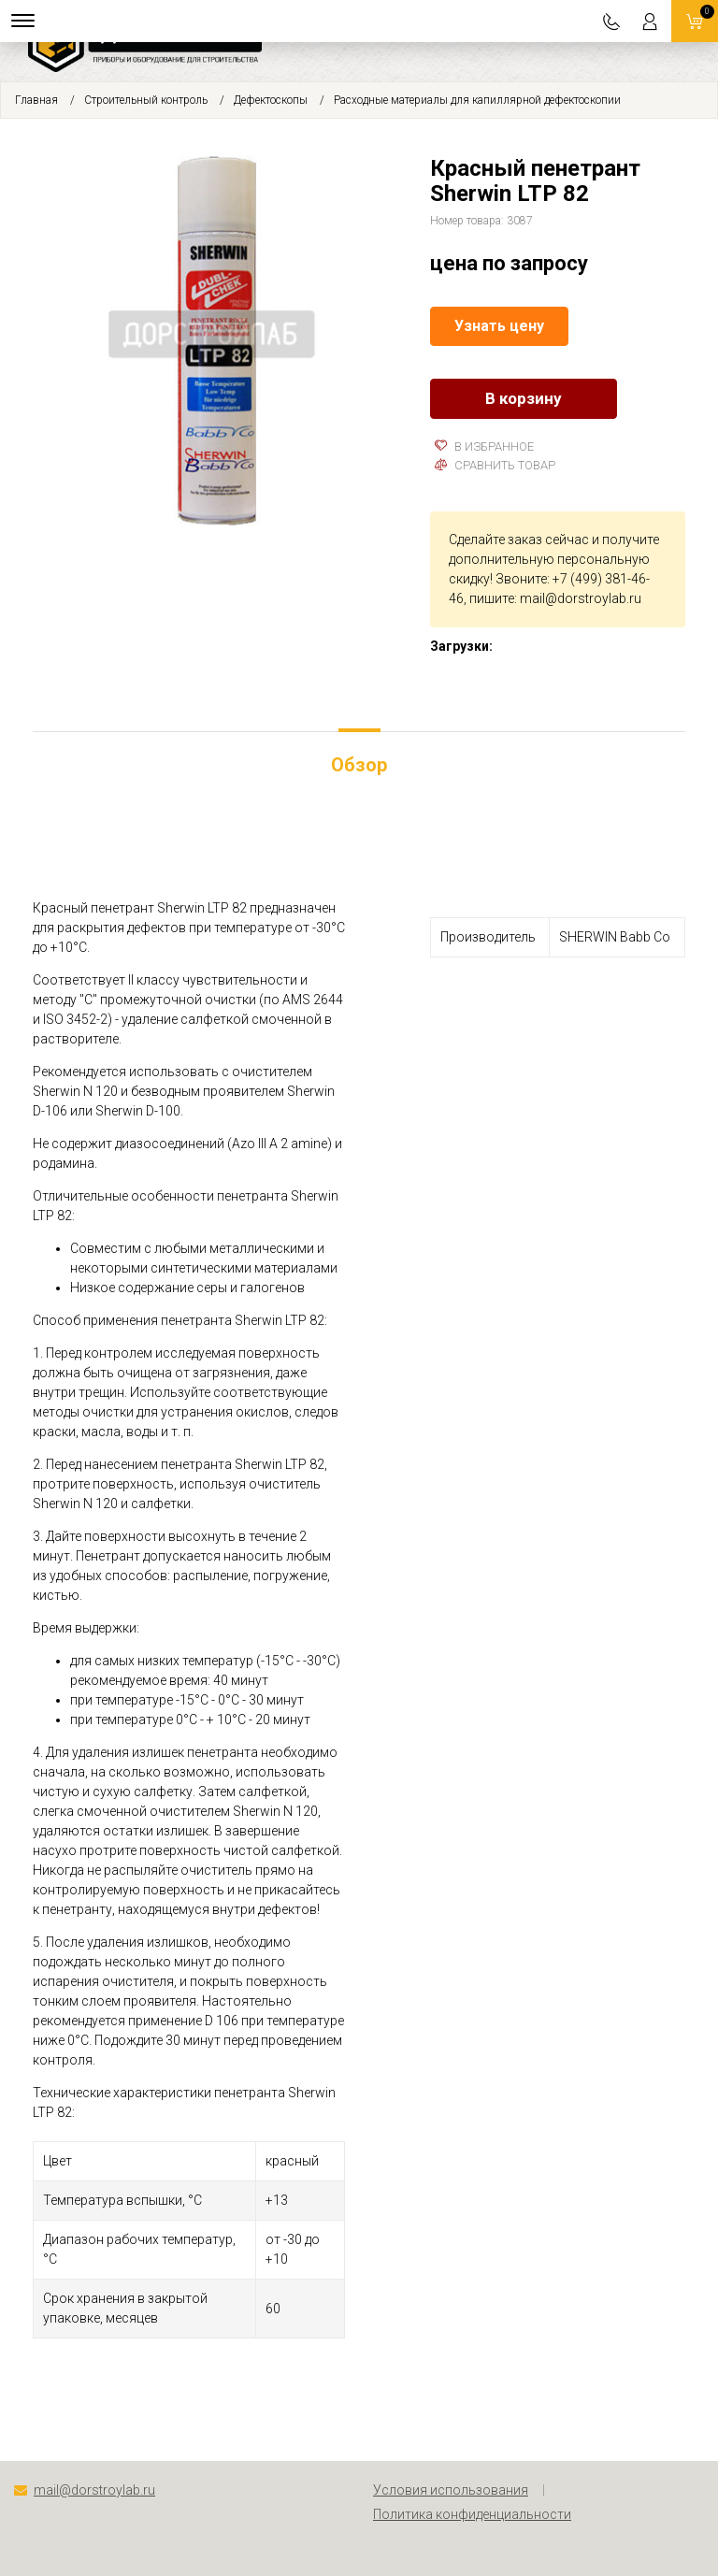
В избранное (484, 446)
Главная (36, 100)
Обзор (359, 765)
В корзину (523, 398)
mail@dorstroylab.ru (580, 598)
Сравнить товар (495, 465)
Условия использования (450, 2489)
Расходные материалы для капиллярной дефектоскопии (477, 100)
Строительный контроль (146, 100)
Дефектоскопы (271, 100)
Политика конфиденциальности (472, 2514)
